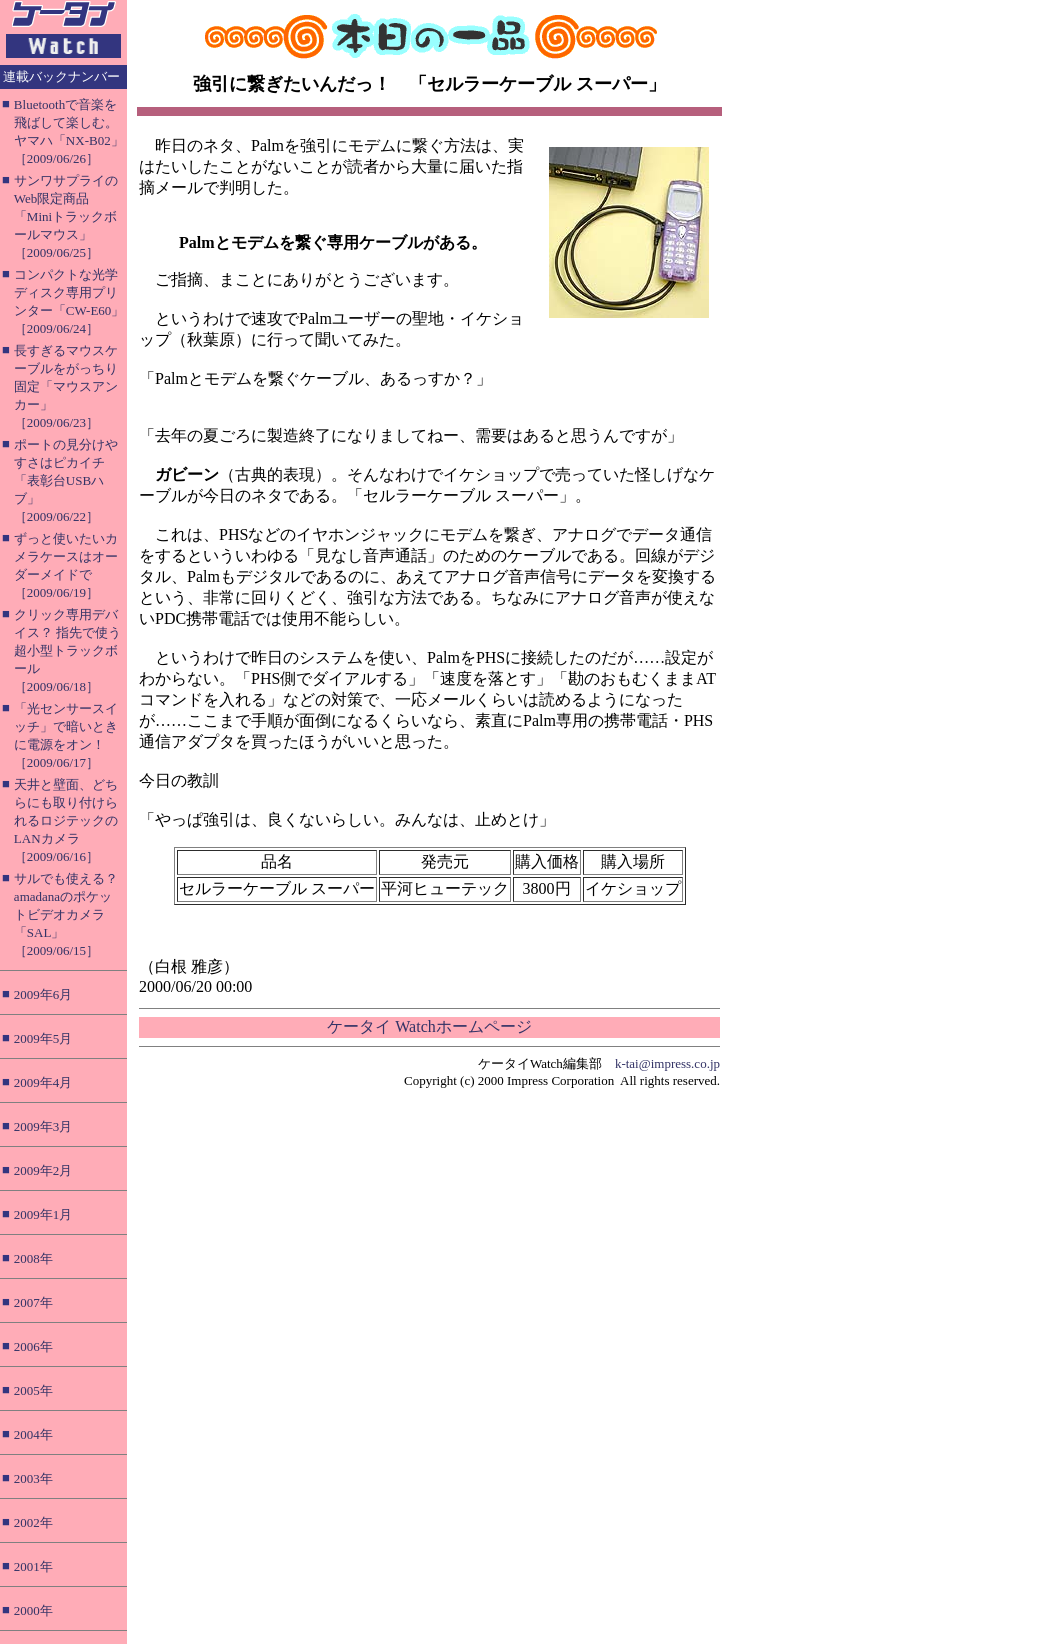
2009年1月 (43, 1214)
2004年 (33, 1434)
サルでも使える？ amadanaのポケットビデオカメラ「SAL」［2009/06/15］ (66, 914)
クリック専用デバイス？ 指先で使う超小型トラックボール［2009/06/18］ (67, 650)
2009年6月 (43, 994)
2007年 (33, 1302)
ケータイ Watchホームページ (429, 1026)
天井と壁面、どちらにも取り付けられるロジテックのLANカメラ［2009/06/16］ (66, 820)
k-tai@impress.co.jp (667, 1063)
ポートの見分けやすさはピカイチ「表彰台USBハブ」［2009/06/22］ (66, 480)
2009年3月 (43, 1126)
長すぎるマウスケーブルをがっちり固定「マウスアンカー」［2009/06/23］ (66, 386)
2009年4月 (43, 1082)
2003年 (33, 1478)
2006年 (33, 1346)
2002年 (33, 1522)
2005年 (33, 1390)
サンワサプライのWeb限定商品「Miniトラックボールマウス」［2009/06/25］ (66, 216)
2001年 (33, 1566)
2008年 (33, 1258)
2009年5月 (43, 1038)
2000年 (33, 1610)
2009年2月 (43, 1170)
